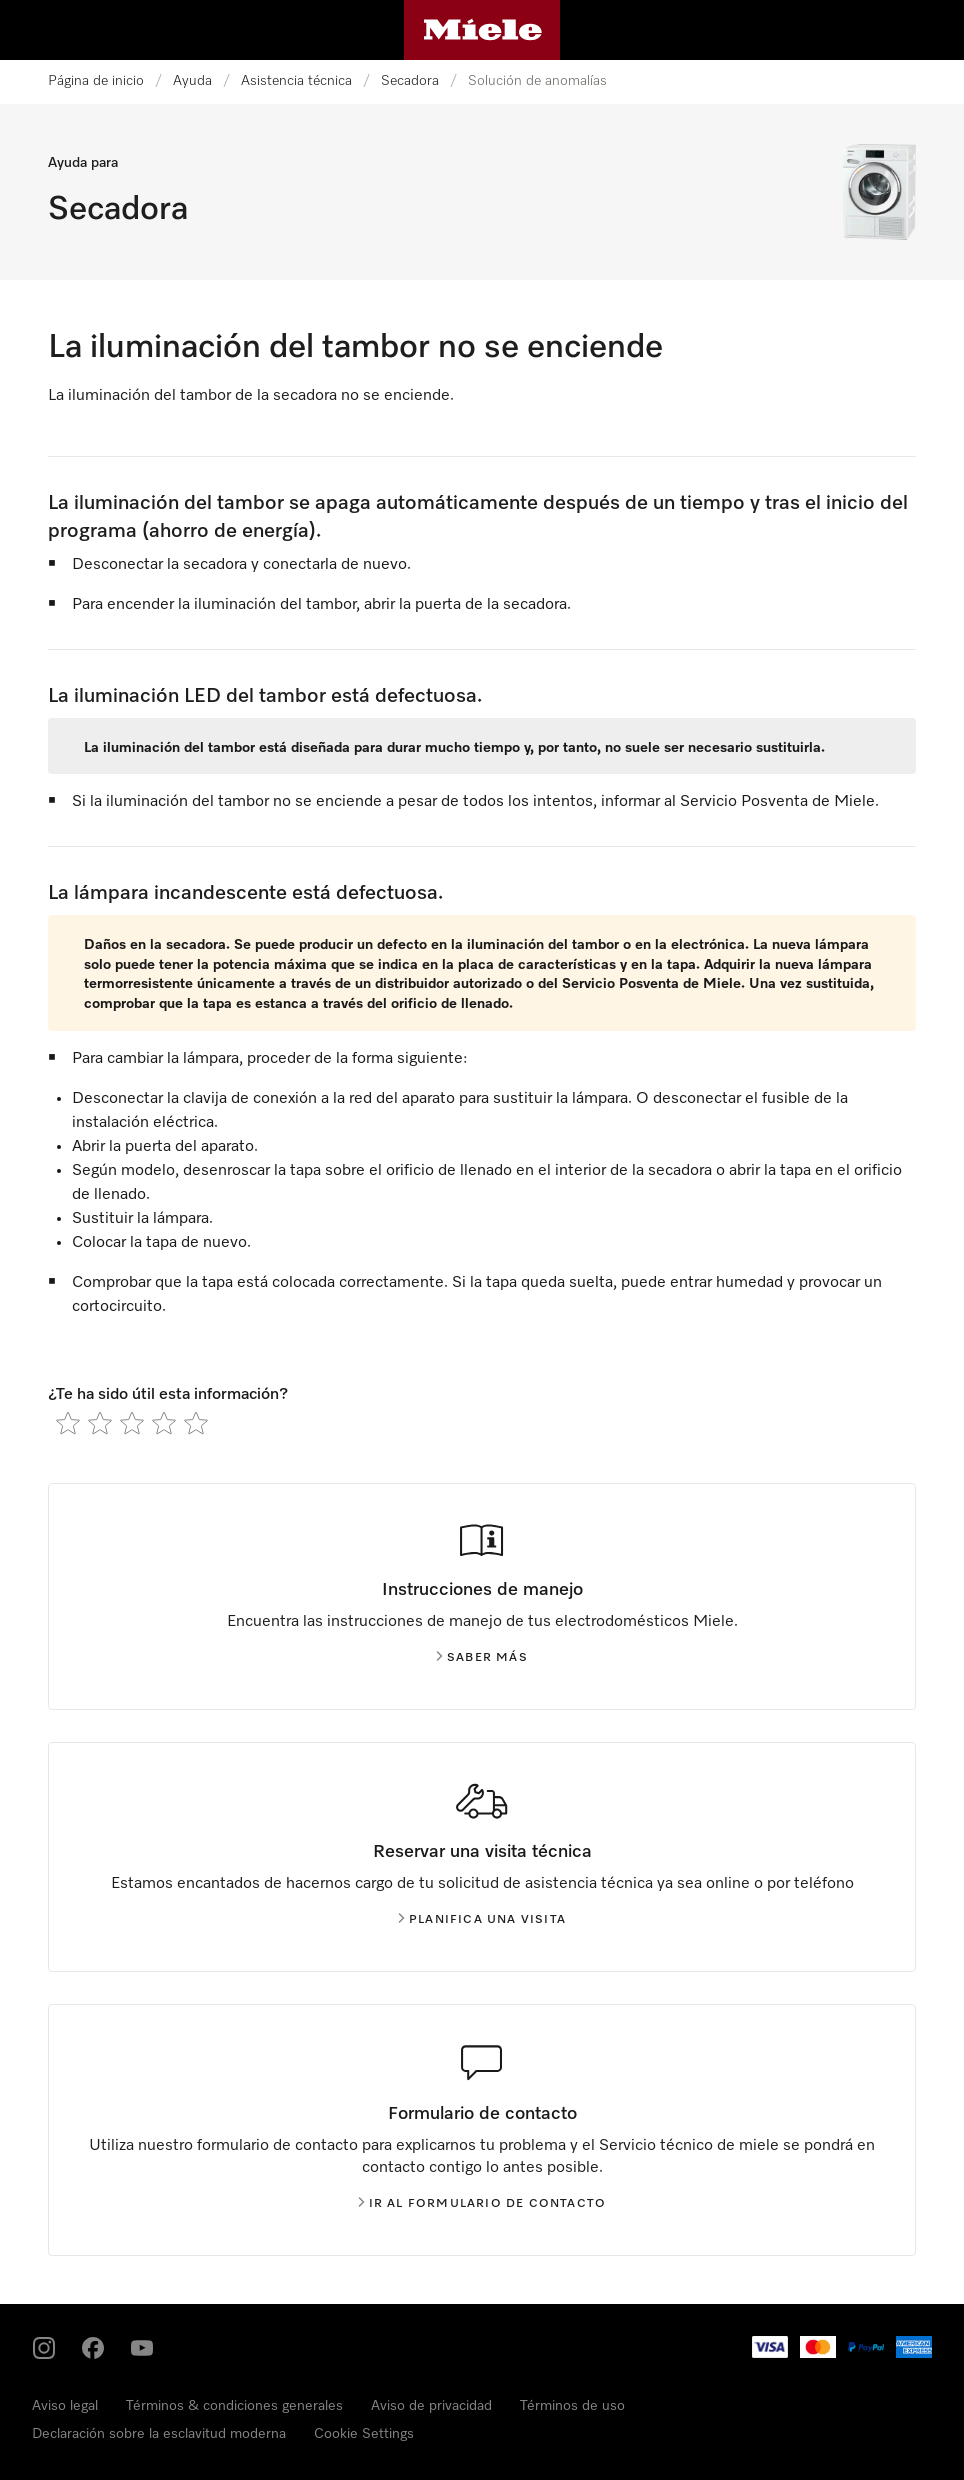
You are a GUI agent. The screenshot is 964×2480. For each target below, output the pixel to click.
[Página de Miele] (482, 30)
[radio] (68, 1423)
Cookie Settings (364, 2434)
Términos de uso (572, 2406)
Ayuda (192, 81)
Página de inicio (96, 81)
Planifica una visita (482, 1920)
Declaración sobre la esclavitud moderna (159, 2434)
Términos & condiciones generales (234, 2406)
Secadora (410, 81)
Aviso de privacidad (431, 2406)
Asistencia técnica (296, 81)
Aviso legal (65, 2406)
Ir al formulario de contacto (482, 2204)
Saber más (482, 1658)
